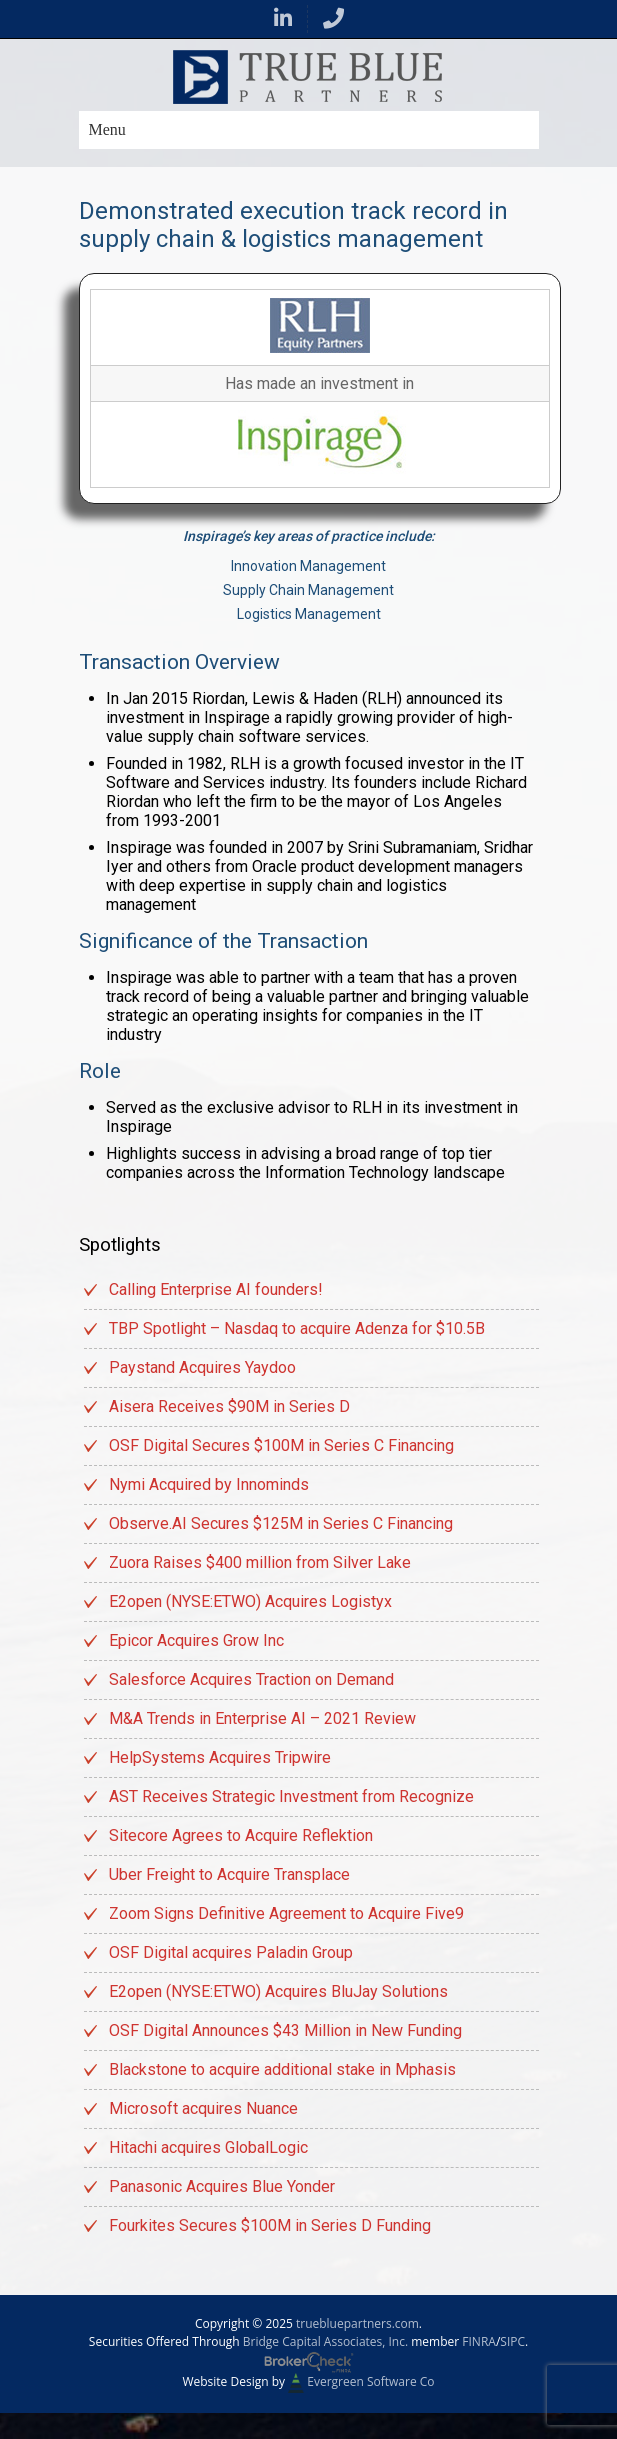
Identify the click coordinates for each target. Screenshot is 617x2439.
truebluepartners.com (357, 2323)
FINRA (479, 2341)
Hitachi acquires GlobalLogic (208, 2147)
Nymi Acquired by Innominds (209, 1484)
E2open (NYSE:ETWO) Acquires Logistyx (250, 1601)
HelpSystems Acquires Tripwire (220, 1757)
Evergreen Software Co (370, 2381)
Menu (107, 129)
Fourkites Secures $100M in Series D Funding (270, 2225)
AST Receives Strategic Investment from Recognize (291, 1796)
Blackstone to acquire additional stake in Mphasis (282, 2069)
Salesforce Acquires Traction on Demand (251, 1679)
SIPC (512, 2341)
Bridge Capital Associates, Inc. (325, 2341)
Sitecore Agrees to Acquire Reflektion (241, 1835)
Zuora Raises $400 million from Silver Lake (260, 1562)
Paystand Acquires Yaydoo (202, 1367)
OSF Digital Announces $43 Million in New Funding (285, 2030)
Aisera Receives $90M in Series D (229, 1406)
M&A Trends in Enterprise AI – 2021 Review (262, 1718)
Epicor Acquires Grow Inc (196, 1640)
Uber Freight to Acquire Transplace (229, 1874)
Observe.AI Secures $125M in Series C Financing (281, 1523)
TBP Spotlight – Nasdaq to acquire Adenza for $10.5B (297, 1328)
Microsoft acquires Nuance (203, 2108)
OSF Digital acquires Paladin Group (231, 1952)
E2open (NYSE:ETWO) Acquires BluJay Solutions (278, 1991)
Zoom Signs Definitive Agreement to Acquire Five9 (286, 1913)
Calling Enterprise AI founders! (216, 1289)
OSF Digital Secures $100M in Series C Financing (281, 1445)
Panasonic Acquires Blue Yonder (222, 2186)
